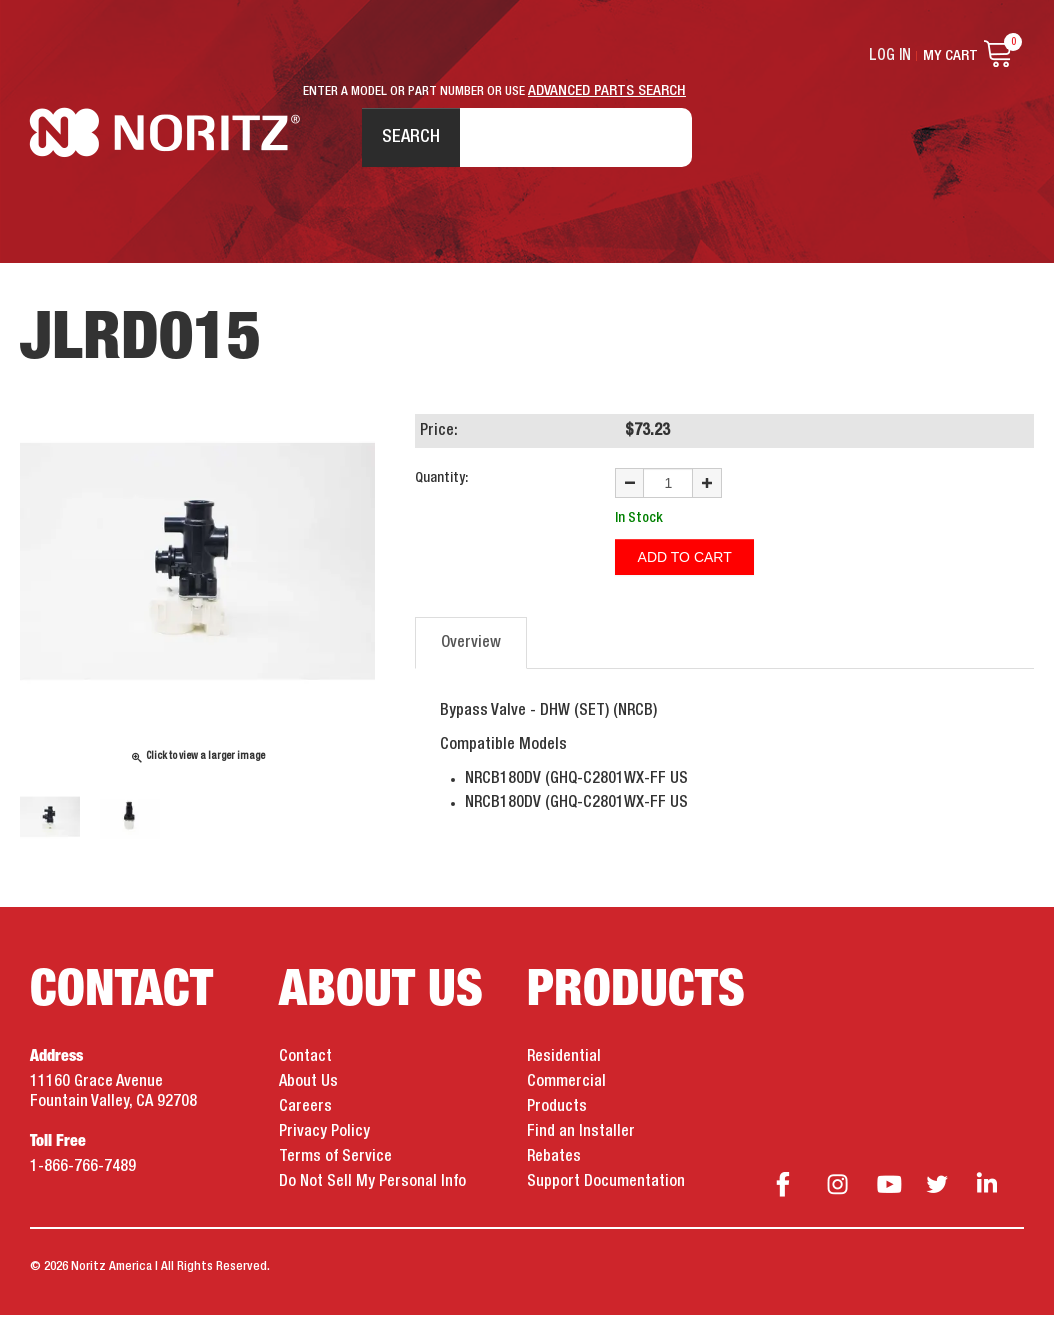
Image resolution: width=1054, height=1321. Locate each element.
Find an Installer (581, 1138)
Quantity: (441, 484)
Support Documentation (606, 1188)
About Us (308, 1088)
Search (406, 139)
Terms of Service (335, 1163)
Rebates (554, 1163)
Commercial (566, 1088)
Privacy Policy (324, 1138)
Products (557, 1113)
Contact (305, 1063)
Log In (891, 56)
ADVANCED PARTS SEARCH (607, 91)
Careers (305, 1113)
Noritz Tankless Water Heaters (165, 140)
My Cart (950, 56)
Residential (564, 1063)
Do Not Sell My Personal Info (372, 1188)
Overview (471, 647)
